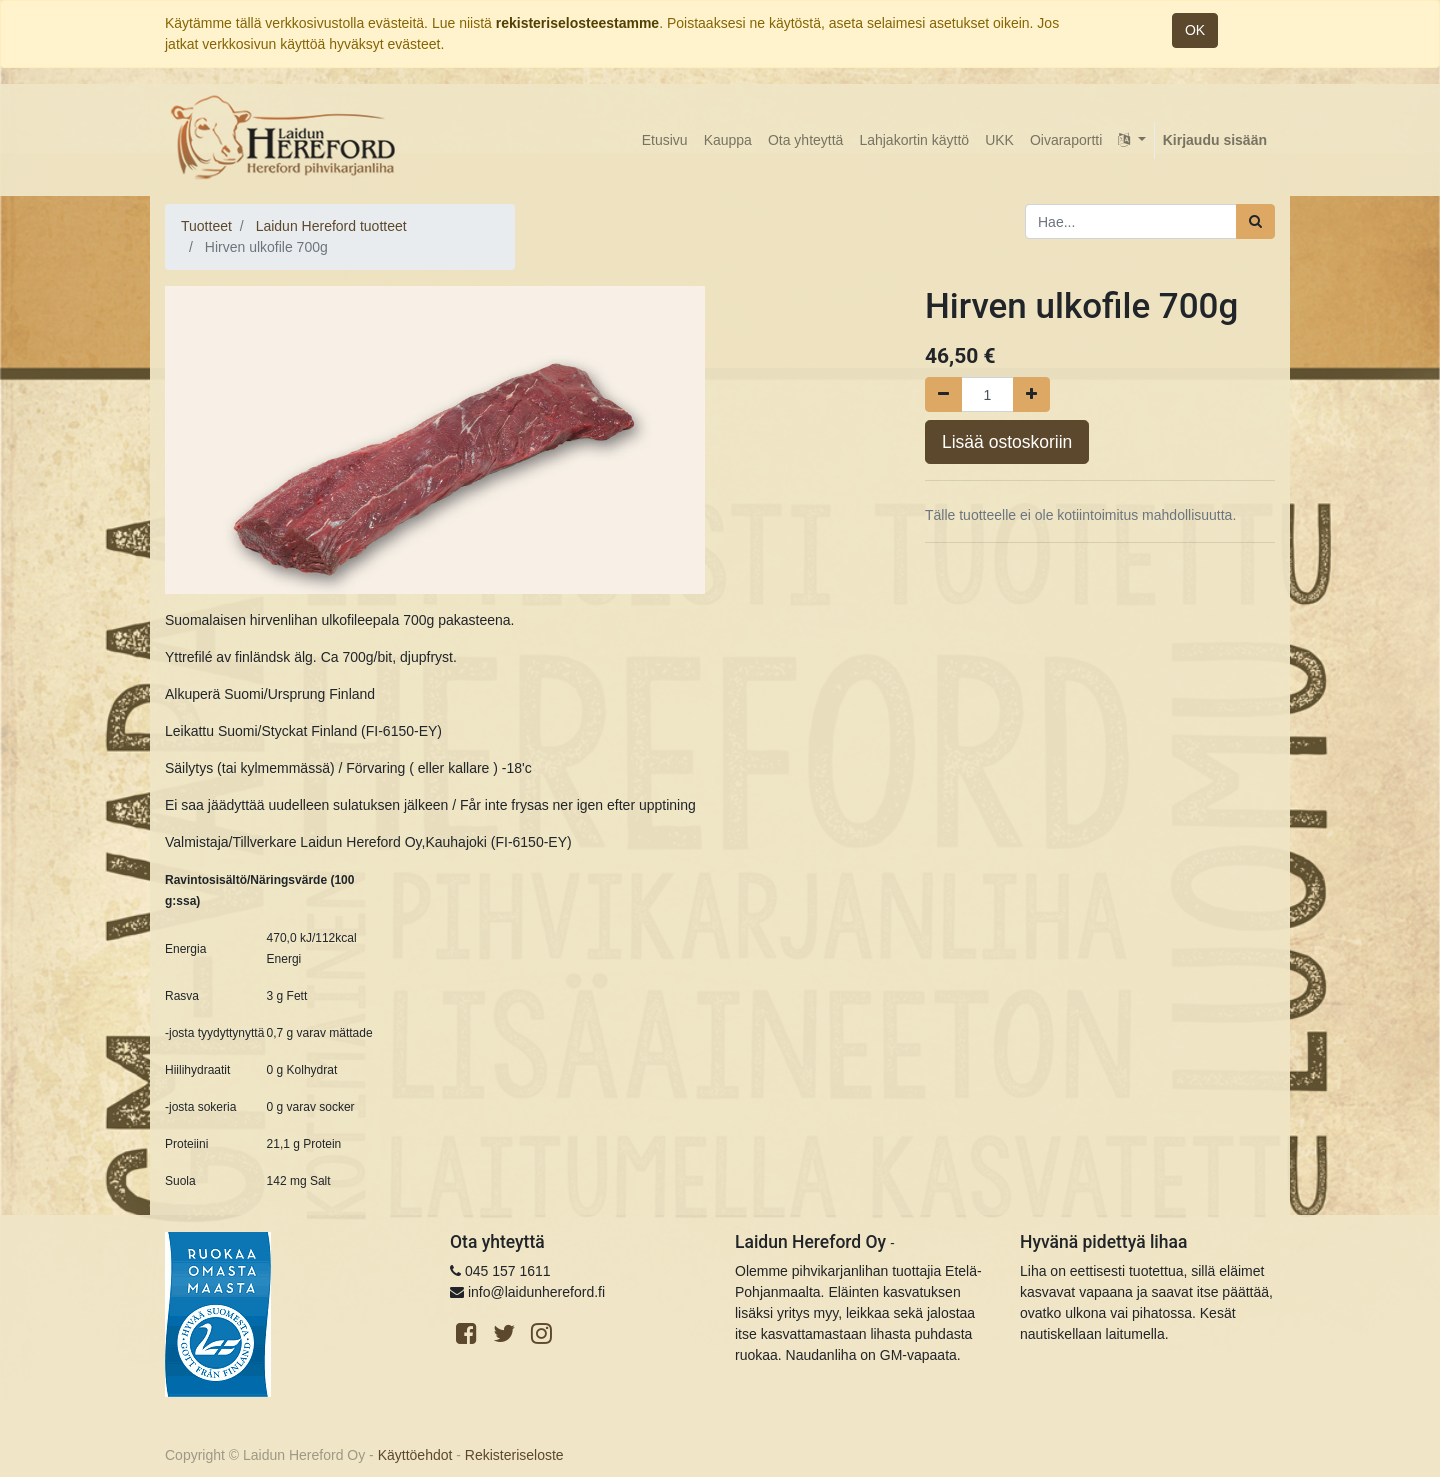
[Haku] (1255, 221)
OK (1195, 30)
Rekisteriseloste (514, 1455)
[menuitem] (665, 140)
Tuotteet (206, 226)
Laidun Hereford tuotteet (331, 226)
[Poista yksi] (943, 394)
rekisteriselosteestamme (577, 23)
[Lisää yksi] (1031, 394)
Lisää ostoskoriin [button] (1007, 442)
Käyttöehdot (415, 1455)
